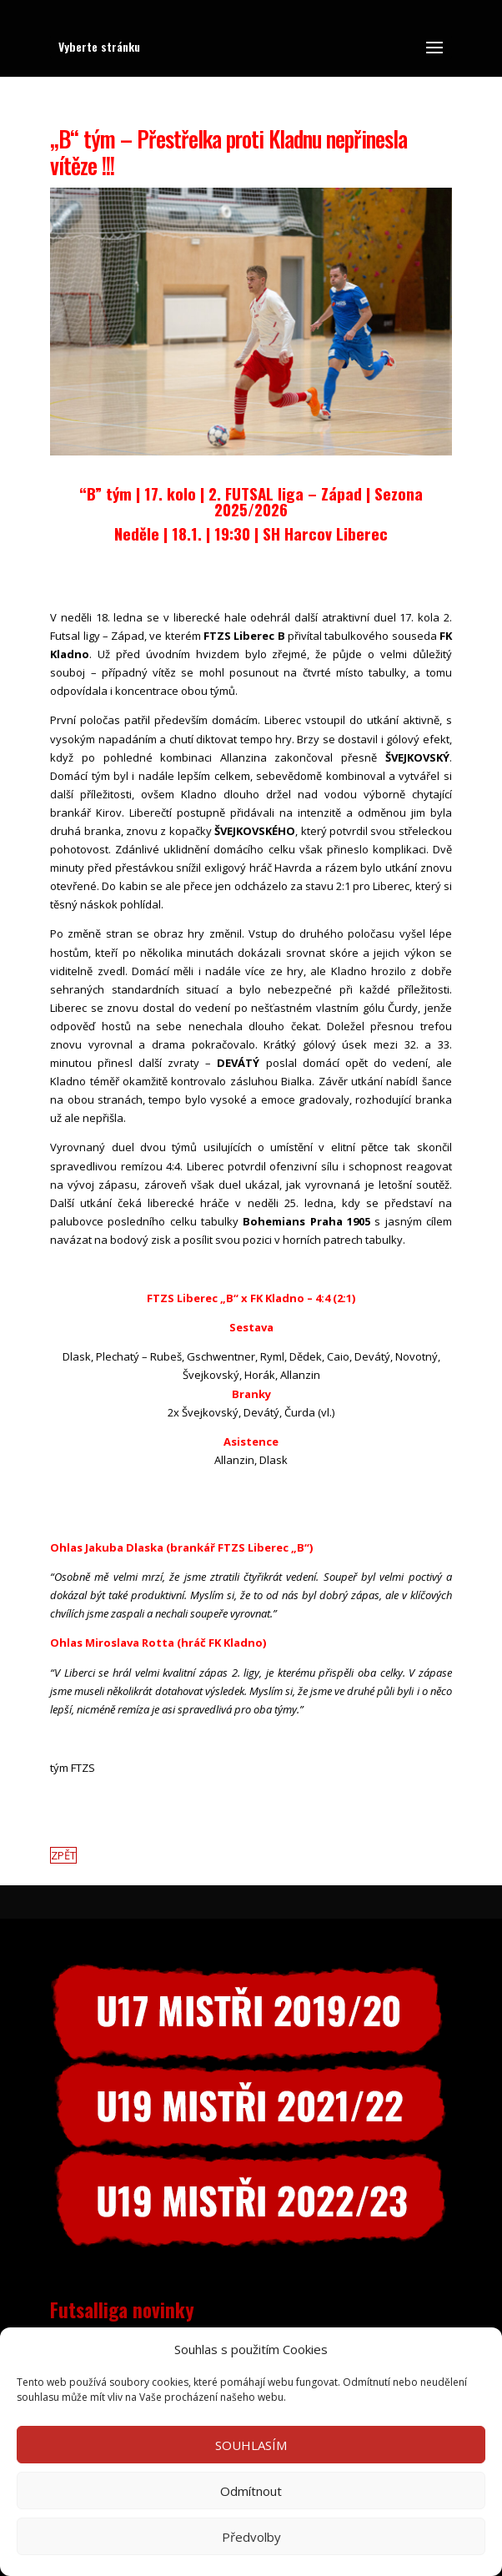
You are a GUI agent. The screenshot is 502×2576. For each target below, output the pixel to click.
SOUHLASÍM (251, 2445)
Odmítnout (251, 2491)
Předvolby (251, 2536)
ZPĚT (63, 1855)
